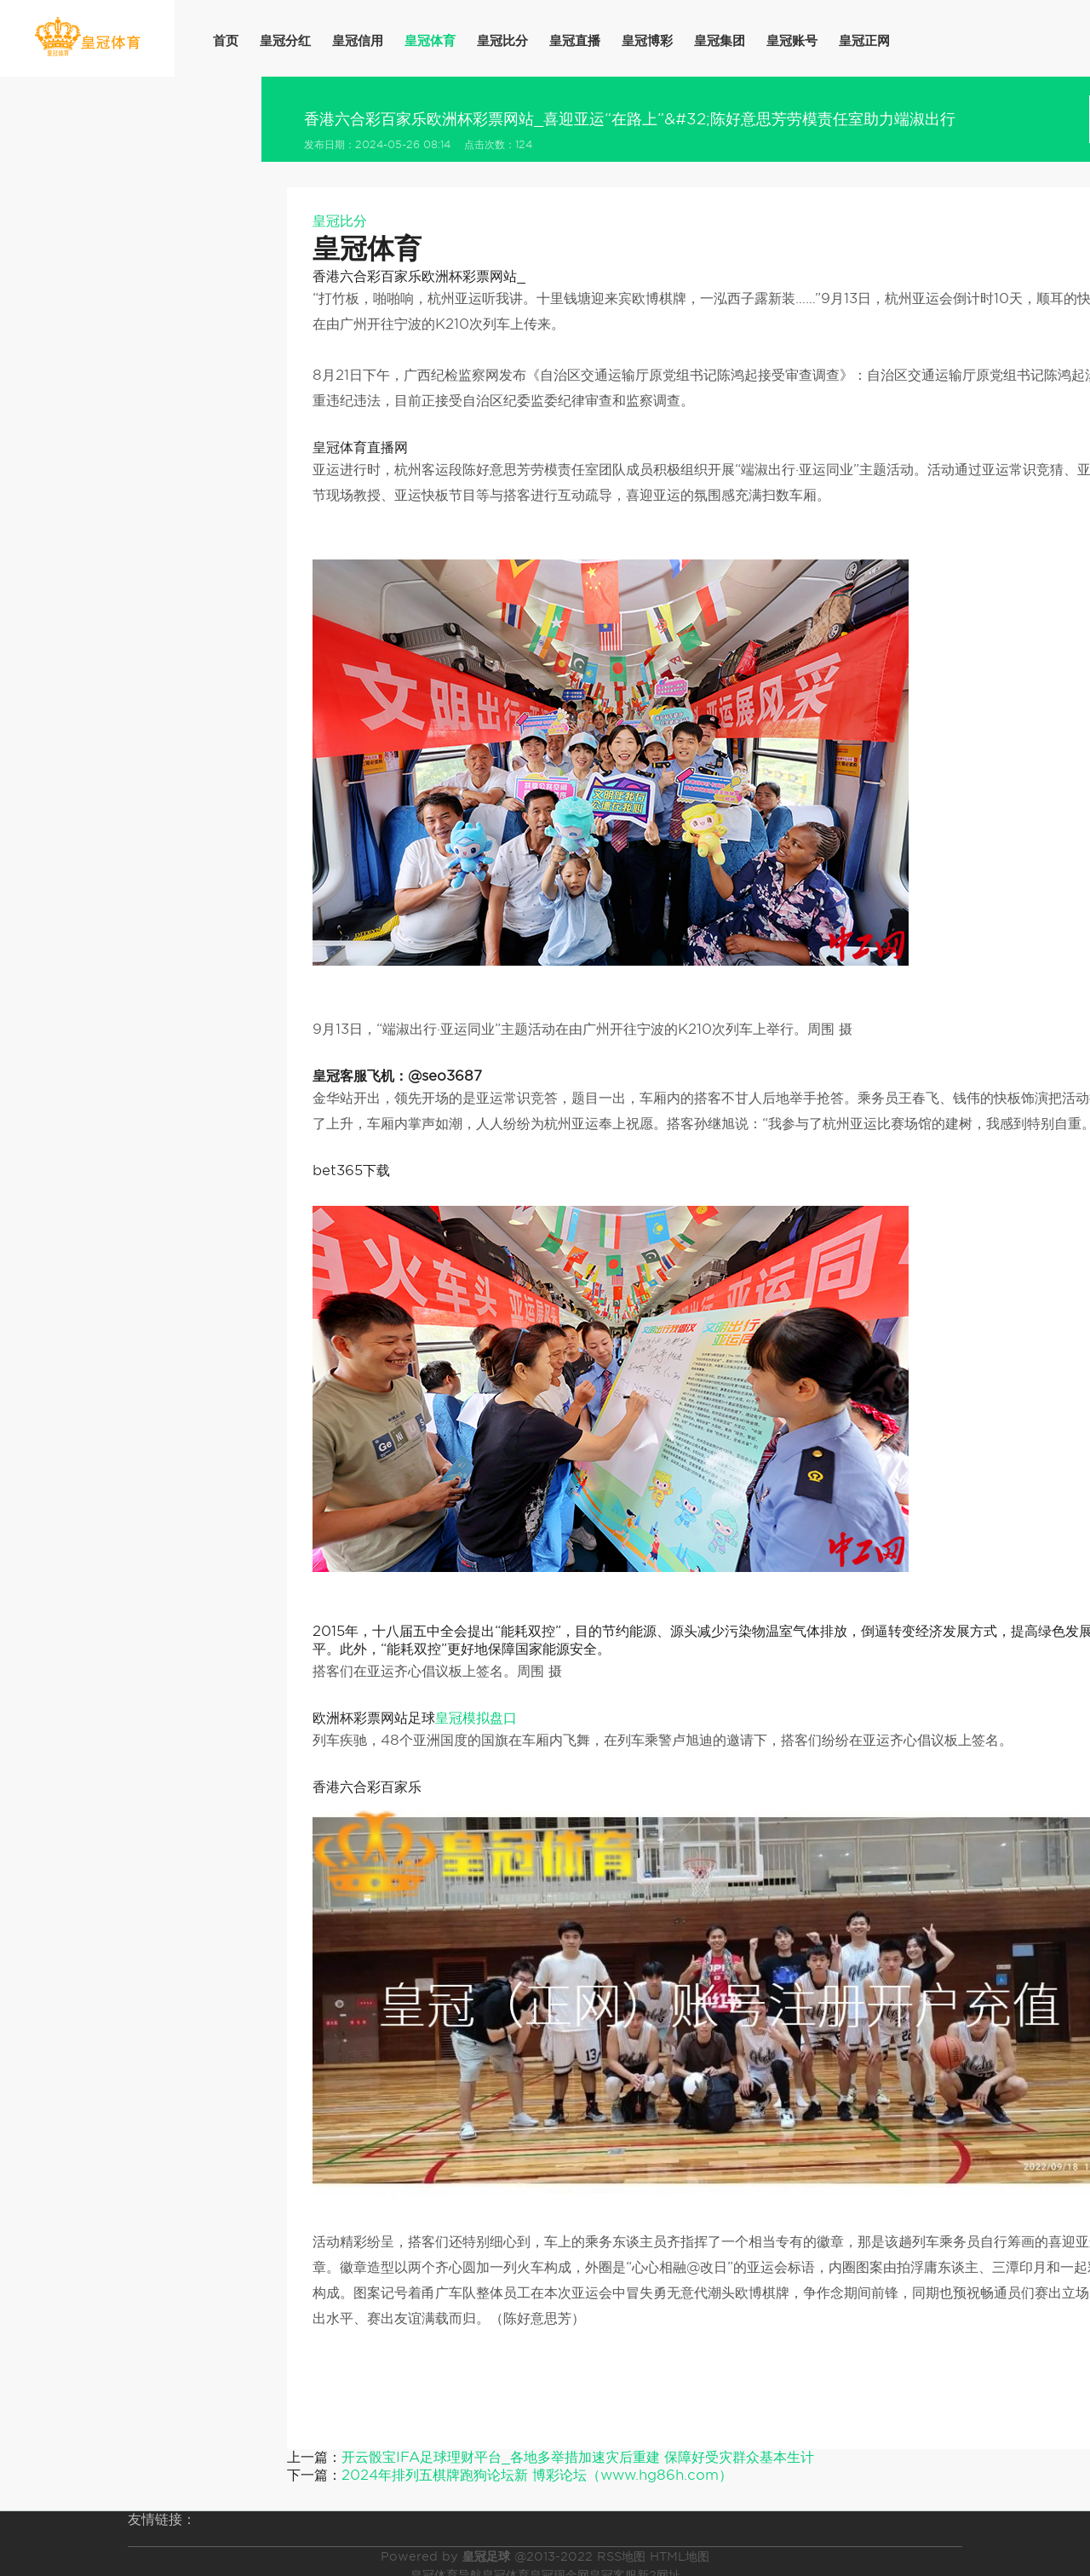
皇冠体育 (430, 41)
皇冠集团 (719, 41)
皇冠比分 (502, 41)
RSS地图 (621, 2556)
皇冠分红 (285, 41)
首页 (225, 41)
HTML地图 (679, 2556)
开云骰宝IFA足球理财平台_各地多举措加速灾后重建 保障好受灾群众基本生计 (577, 2457)
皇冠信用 (357, 41)
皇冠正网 (864, 41)
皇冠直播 (574, 41)
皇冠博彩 (647, 41)
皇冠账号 (792, 41)
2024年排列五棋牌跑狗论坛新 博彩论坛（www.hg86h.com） (536, 2475)
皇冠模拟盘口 (476, 1718)
